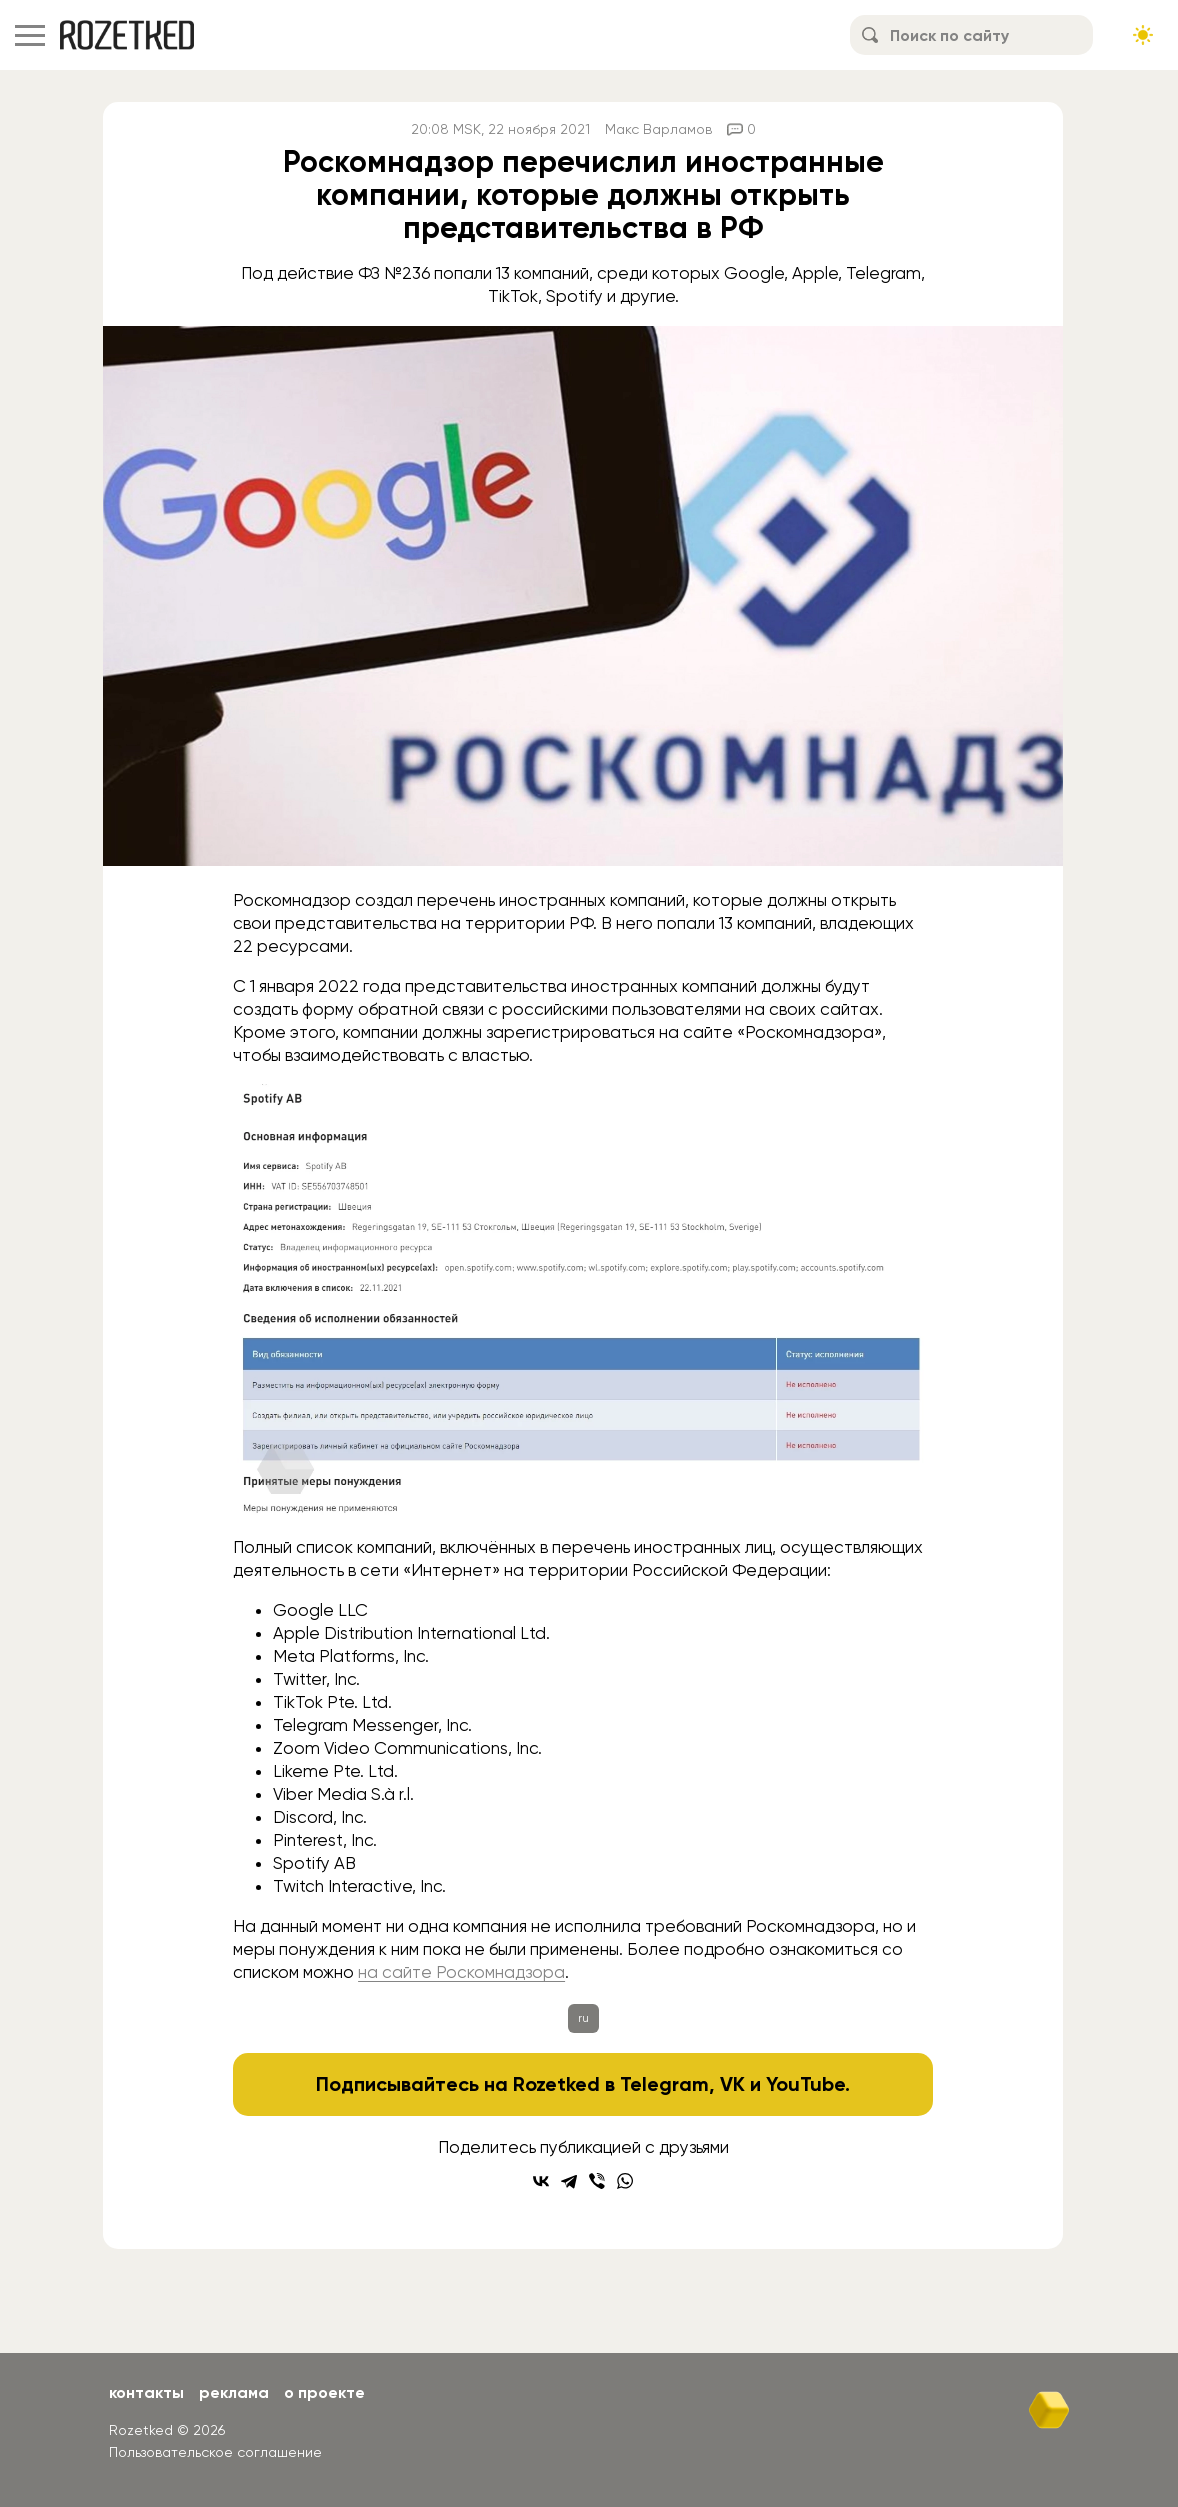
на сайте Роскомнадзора (461, 1972)
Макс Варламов (658, 129)
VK (732, 2084)
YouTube (805, 2084)
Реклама (234, 2392)
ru (583, 2018)
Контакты (146, 2392)
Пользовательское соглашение (215, 2452)
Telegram (664, 2084)
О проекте (324, 2392)
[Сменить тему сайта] (1143, 35)
